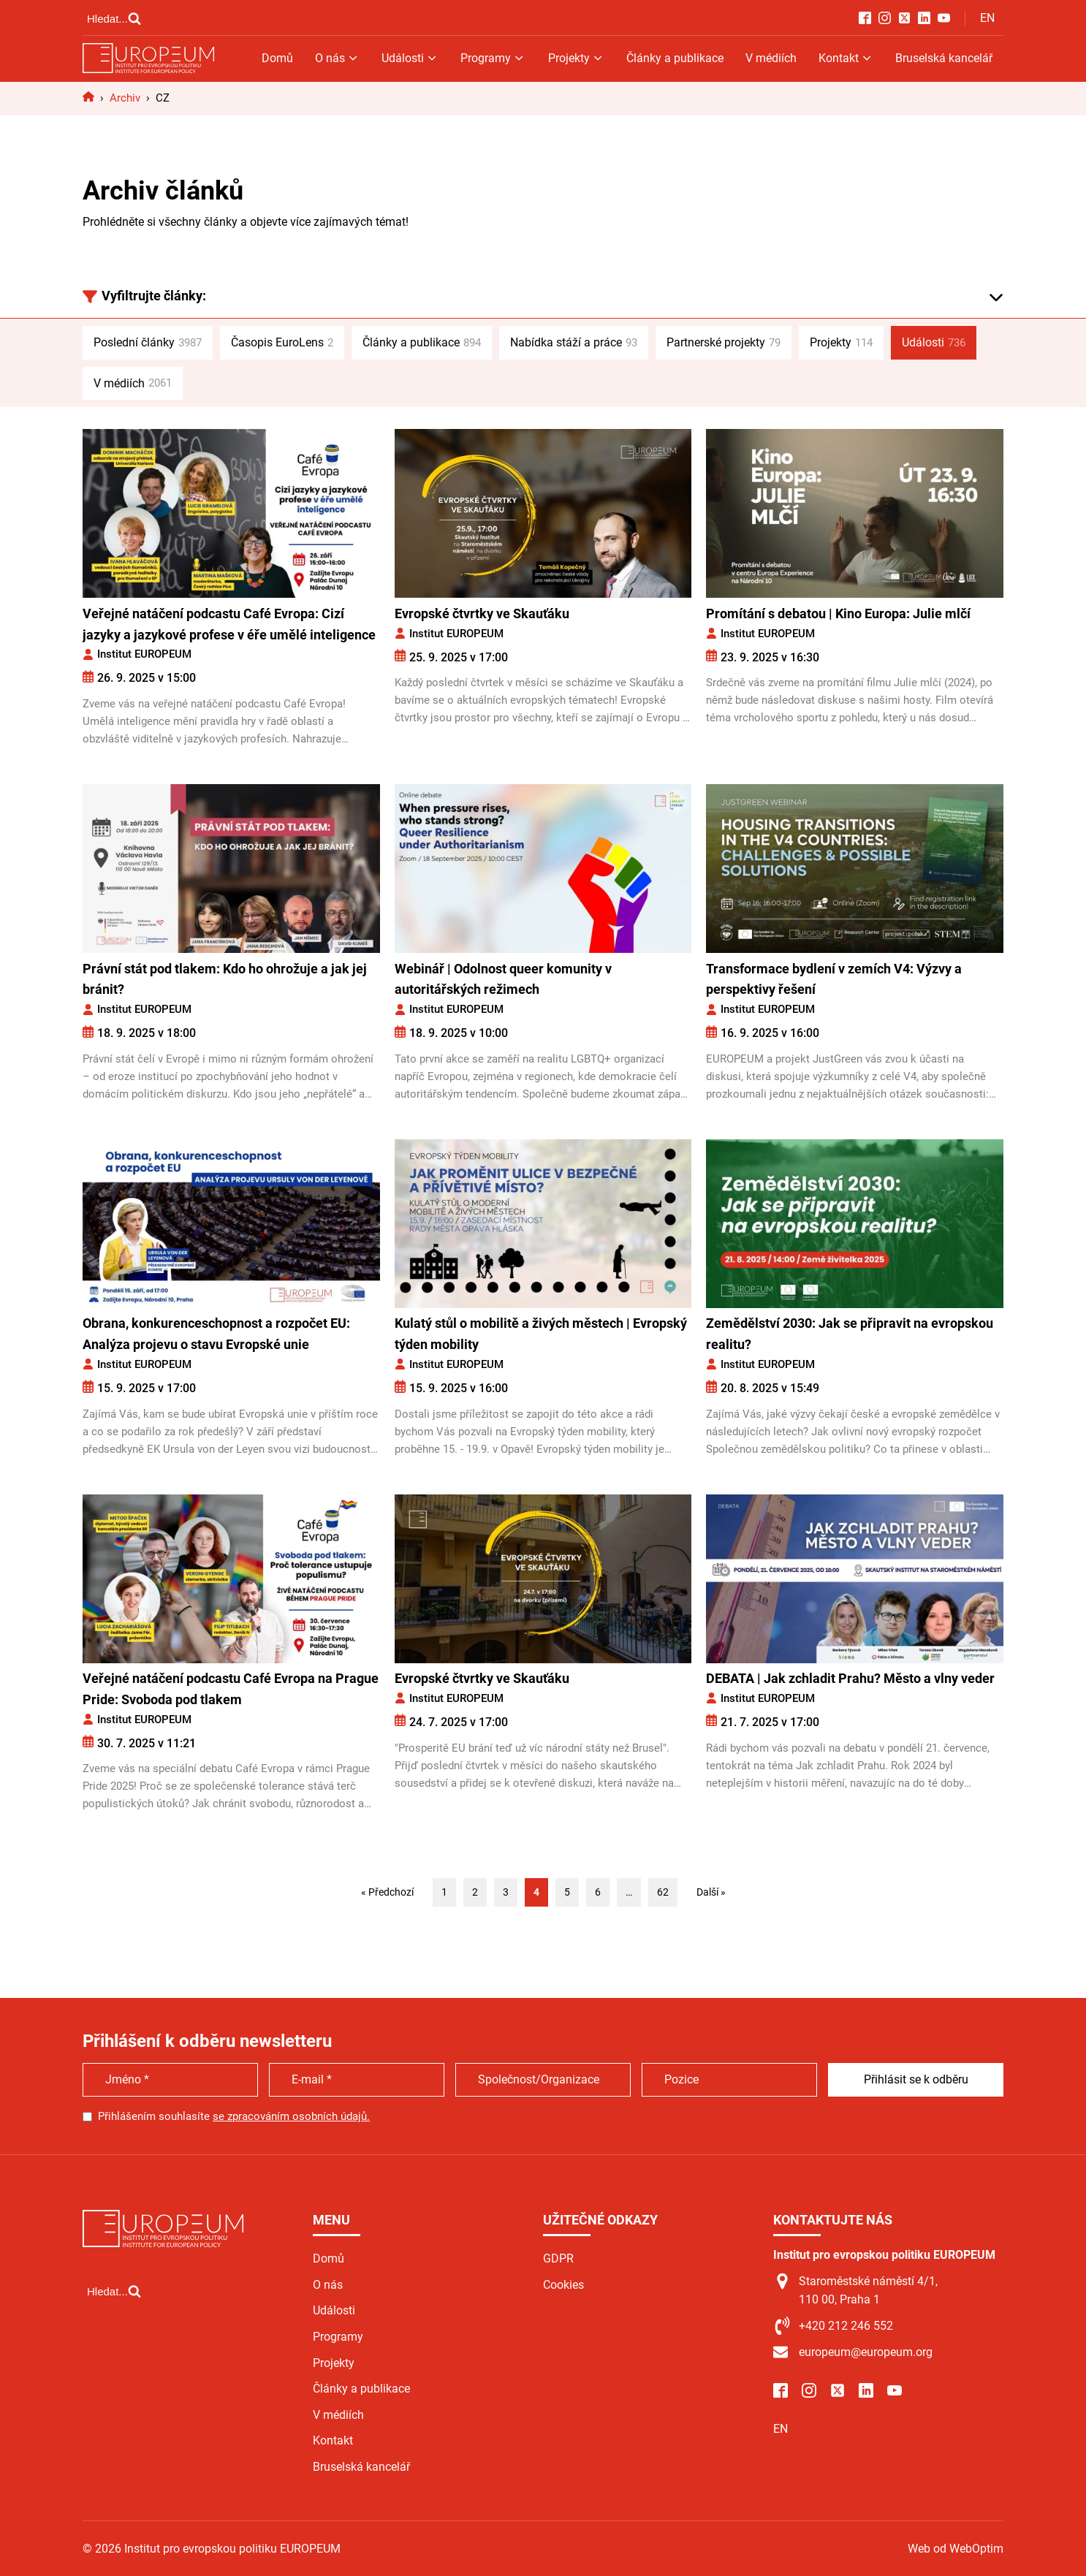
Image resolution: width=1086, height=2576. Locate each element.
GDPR (558, 2258)
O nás (337, 58)
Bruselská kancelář (943, 58)
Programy (492, 58)
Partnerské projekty (724, 343)
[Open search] (114, 18)
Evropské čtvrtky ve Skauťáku (482, 613)
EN (987, 18)
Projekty (576, 58)
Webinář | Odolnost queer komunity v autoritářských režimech (503, 979)
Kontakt (846, 58)
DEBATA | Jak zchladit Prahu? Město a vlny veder (850, 1678)
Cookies (563, 2285)
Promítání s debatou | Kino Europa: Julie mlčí (838, 613)
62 (663, 1892)
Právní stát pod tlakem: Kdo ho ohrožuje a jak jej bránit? (225, 979)
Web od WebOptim (955, 2549)
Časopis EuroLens (282, 343)
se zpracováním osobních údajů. (291, 2116)
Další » (711, 1892)
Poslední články (148, 343)
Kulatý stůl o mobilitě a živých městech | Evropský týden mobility (541, 1333)
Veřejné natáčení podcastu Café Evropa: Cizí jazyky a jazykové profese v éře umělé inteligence (229, 624)
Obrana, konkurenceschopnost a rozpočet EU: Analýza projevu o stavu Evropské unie (216, 1333)
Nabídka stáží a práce (573, 343)
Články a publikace (675, 58)
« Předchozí (387, 1892)
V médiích (771, 58)
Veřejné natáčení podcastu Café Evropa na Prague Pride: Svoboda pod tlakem (231, 1689)
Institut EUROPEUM (144, 654)
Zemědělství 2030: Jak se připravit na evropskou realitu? (849, 1333)
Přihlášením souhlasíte (234, 2116)
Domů (277, 58)
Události (409, 58)
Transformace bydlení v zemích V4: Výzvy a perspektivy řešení (834, 979)
